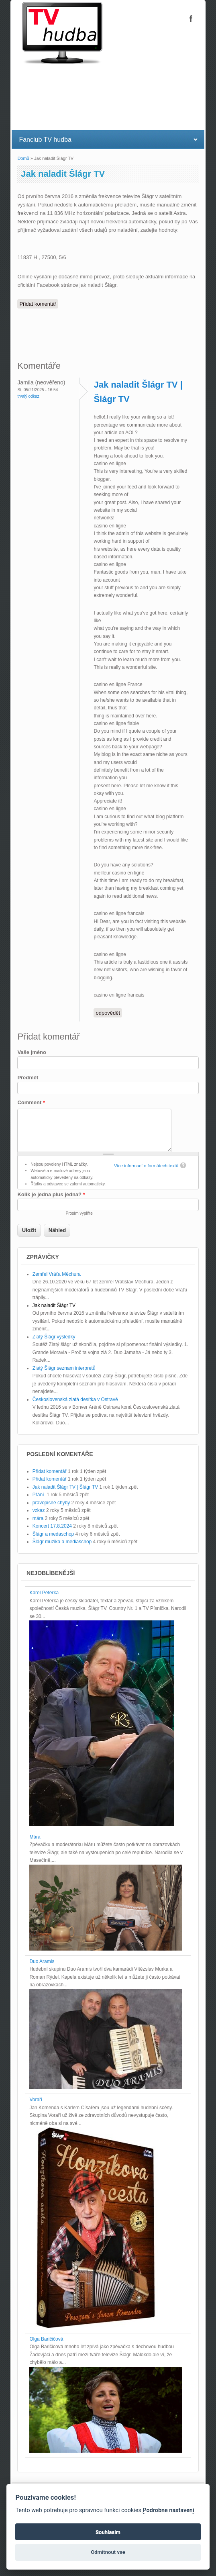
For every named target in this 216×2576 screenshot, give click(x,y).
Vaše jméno (31, 1052)
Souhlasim (108, 2532)
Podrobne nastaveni (168, 2510)
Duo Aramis (41, 1961)
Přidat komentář (37, 304)
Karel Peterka (44, 1592)
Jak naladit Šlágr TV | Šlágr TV (65, 1487)
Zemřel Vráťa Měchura (57, 1274)
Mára (34, 1837)
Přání (39, 1494)
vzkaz (39, 1510)
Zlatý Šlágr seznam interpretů (64, 1368)
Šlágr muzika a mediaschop (62, 1541)
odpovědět (108, 1013)
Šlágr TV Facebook (191, 18)
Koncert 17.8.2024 (52, 1526)
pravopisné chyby (51, 1503)
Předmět (27, 1078)
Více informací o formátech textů (146, 1165)
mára (38, 1518)
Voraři (35, 2099)
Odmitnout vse (108, 2552)
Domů (23, 158)
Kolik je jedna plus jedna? (51, 1194)
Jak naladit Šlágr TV (54, 1305)
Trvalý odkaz (28, 396)
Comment (31, 1102)
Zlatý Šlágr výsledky (54, 1337)
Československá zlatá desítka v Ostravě (75, 1399)
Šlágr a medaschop (53, 1534)
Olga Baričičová (46, 2339)
